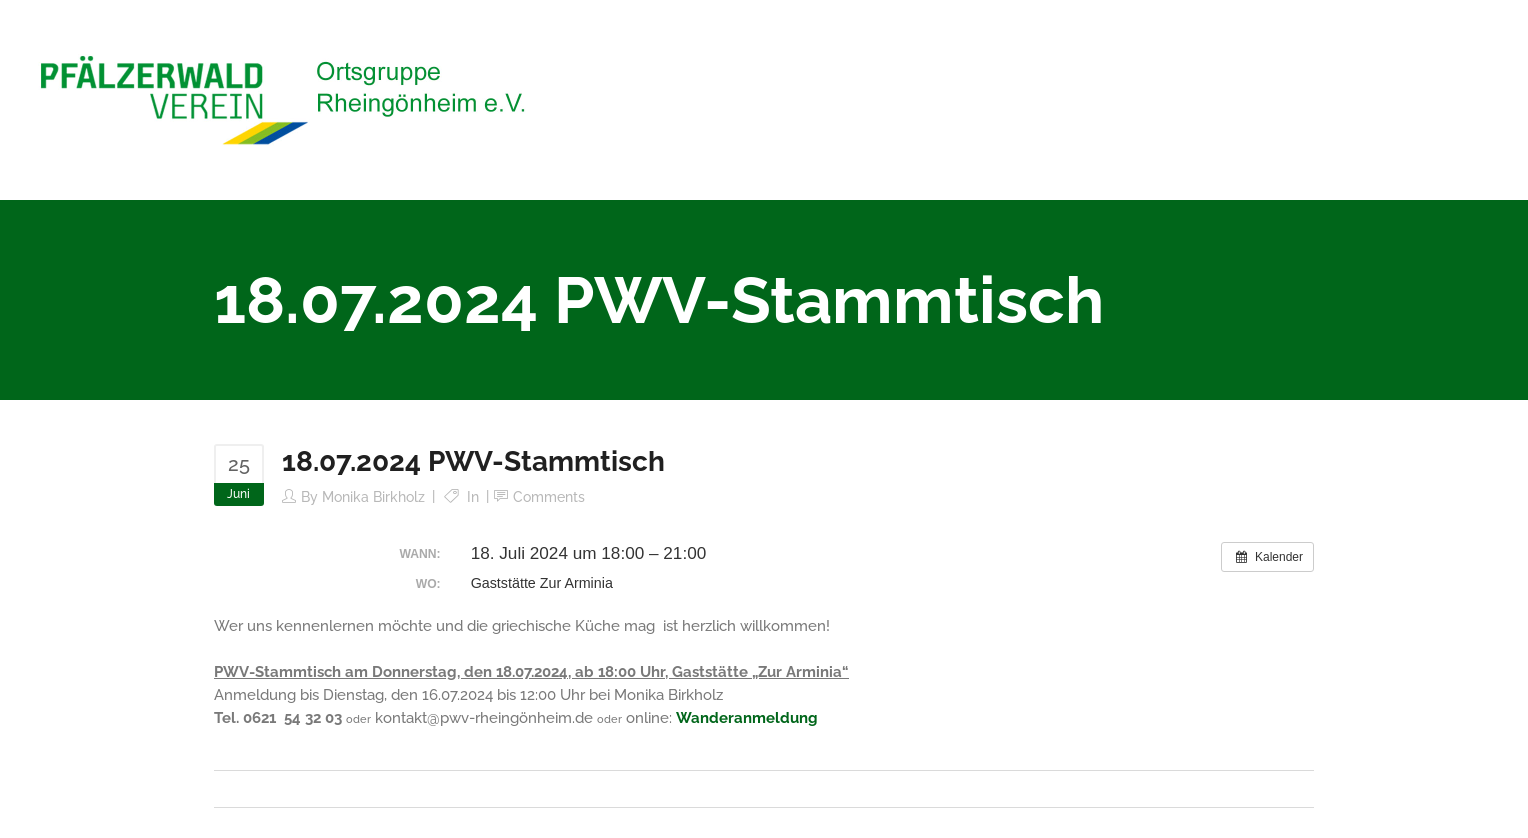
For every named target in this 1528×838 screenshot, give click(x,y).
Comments (549, 497)
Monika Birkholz (373, 497)
